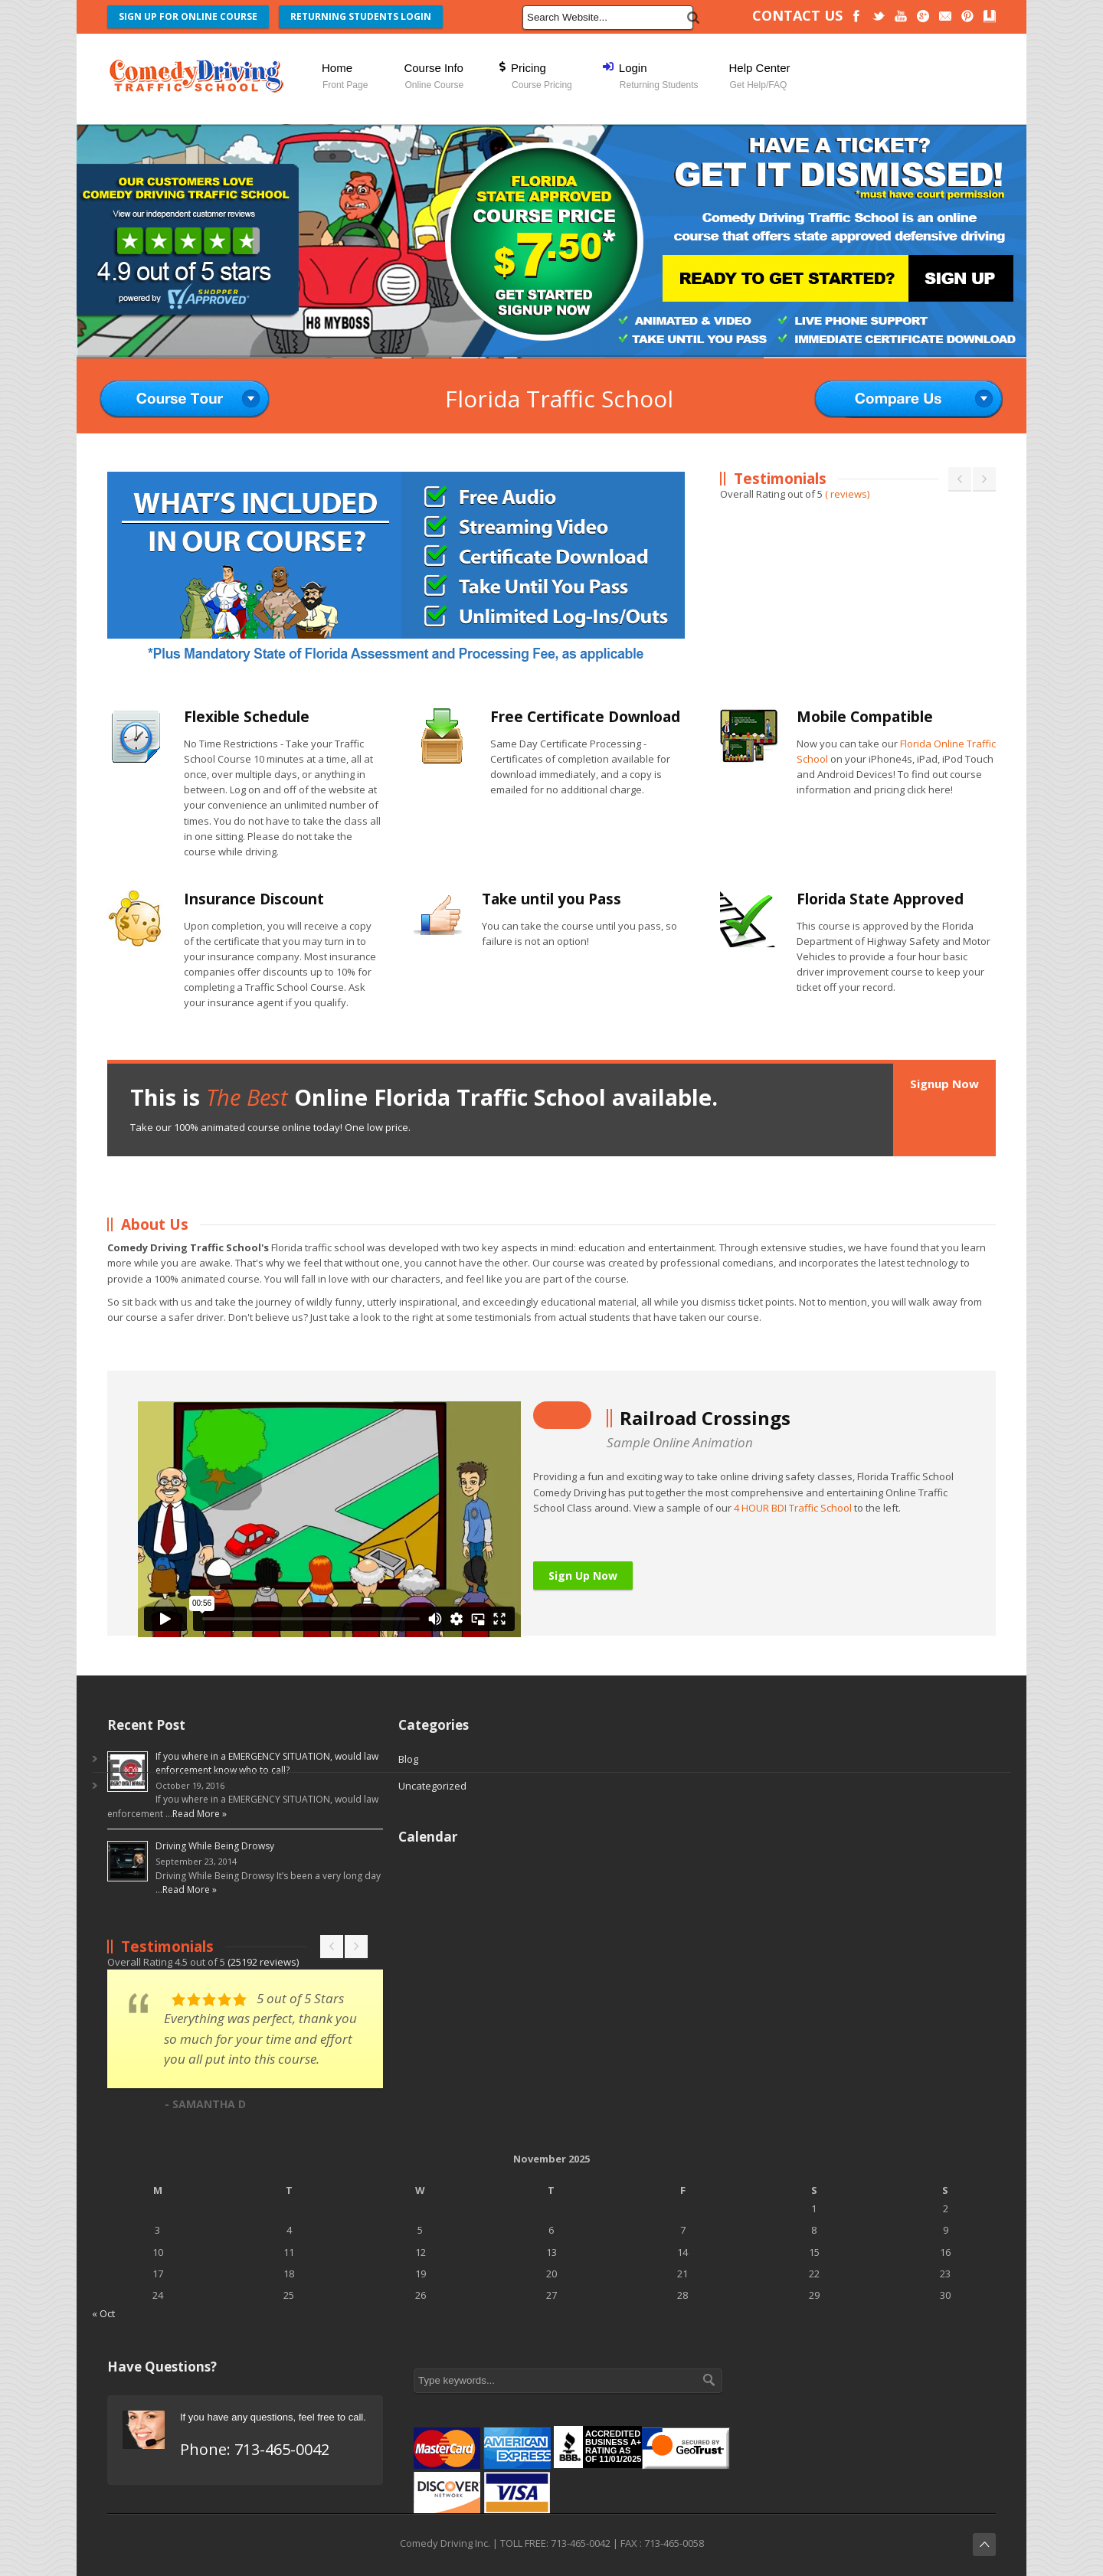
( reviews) (847, 494)
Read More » (199, 1813)
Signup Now (944, 1083)
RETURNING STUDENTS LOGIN (360, 16)
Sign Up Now (582, 1575)
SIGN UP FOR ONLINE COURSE (188, 16)
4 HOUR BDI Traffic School (793, 1508)
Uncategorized (432, 1786)
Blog (408, 1759)
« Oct (103, 2313)
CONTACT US (797, 15)
